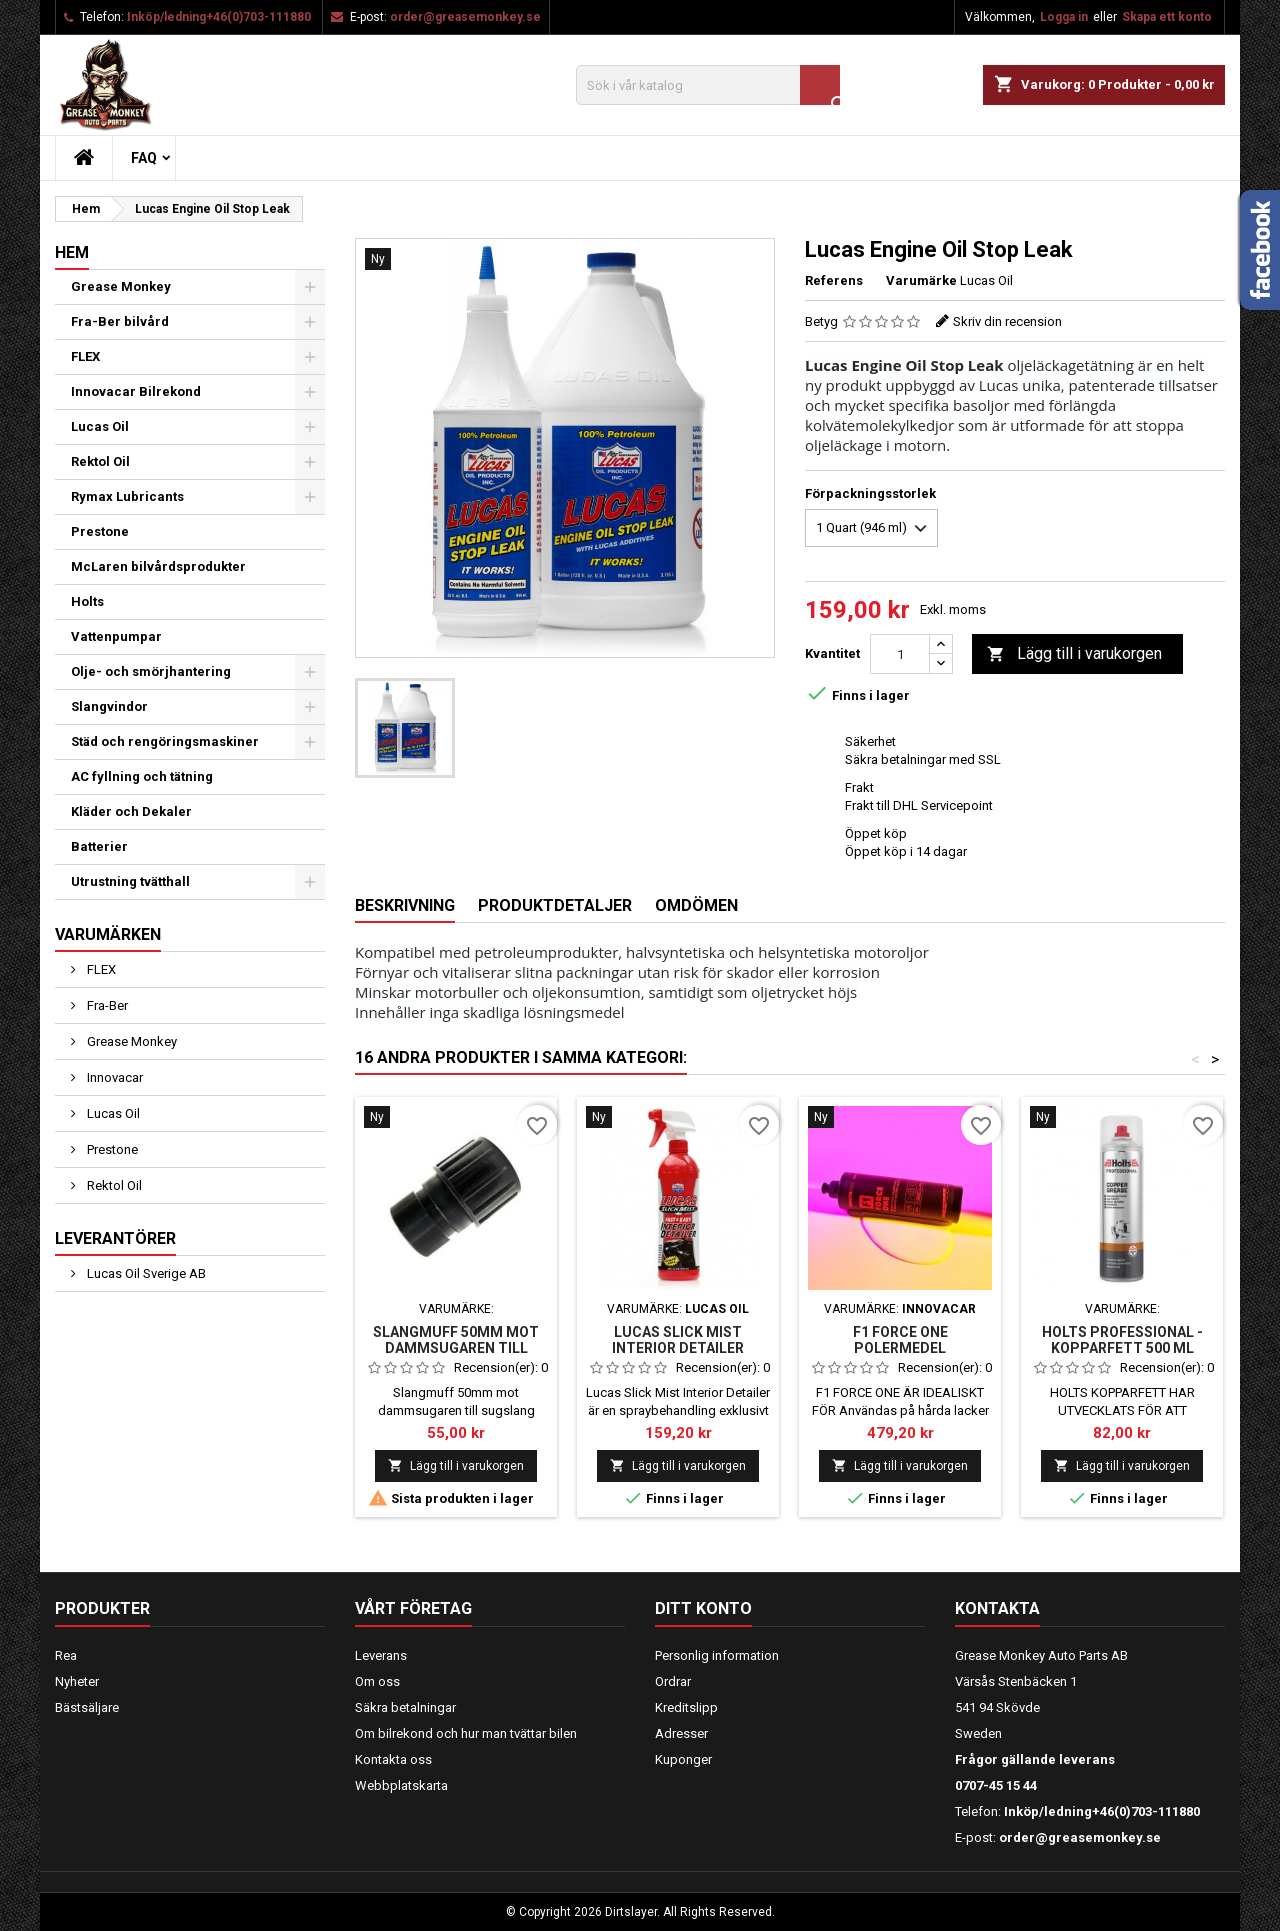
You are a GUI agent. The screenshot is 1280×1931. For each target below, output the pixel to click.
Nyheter (77, 1681)
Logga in (1064, 17)
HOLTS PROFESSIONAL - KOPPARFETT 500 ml (1122, 1340)
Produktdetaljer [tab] (555, 905)
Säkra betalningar (405, 1707)
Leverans (381, 1655)
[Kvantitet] (900, 654)
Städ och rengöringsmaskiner (165, 741)
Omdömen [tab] (696, 905)
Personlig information (717, 1655)
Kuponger (683, 1759)
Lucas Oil (100, 426)
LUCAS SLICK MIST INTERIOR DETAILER (678, 1340)
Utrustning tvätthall (130, 881)
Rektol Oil (100, 461)
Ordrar (673, 1681)
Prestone (100, 531)
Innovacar (113, 1077)
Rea (66, 1655)
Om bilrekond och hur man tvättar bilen (466, 1733)
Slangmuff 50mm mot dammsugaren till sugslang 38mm (456, 1348)
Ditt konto (703, 1608)
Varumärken (108, 934)
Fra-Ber (106, 1005)
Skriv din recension (1007, 321)
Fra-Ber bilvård (120, 321)
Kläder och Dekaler (131, 811)
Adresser (681, 1733)
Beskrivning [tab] (405, 905)
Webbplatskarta (401, 1785)
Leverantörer (115, 1238)
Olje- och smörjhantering (151, 671)
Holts (87, 601)
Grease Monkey (121, 286)
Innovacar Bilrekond (136, 391)
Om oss (377, 1681)
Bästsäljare (87, 1707)
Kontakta (997, 1608)
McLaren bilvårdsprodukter (158, 566)
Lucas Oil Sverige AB (145, 1273)
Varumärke (921, 280)
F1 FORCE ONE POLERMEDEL (900, 1340)
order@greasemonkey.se (465, 17)
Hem (72, 252)
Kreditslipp (686, 1707)
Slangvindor (109, 706)
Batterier (99, 846)
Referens (834, 280)
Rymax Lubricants (127, 496)
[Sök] (708, 85)
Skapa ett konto (1167, 17)
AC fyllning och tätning (142, 776)
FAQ (144, 158)
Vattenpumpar (116, 636)
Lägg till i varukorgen (1074, 654)
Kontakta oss (393, 1759)
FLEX (85, 356)
